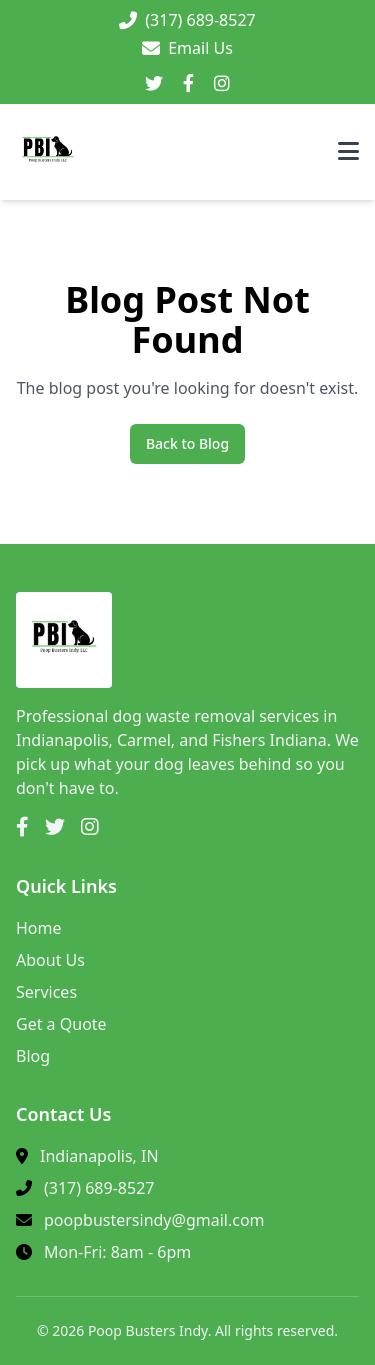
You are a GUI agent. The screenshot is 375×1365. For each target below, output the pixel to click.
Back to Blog (187, 443)
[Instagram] (222, 84)
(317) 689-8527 (99, 1188)
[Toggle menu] (348, 152)
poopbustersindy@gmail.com (154, 1220)
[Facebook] (188, 84)
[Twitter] (154, 84)
